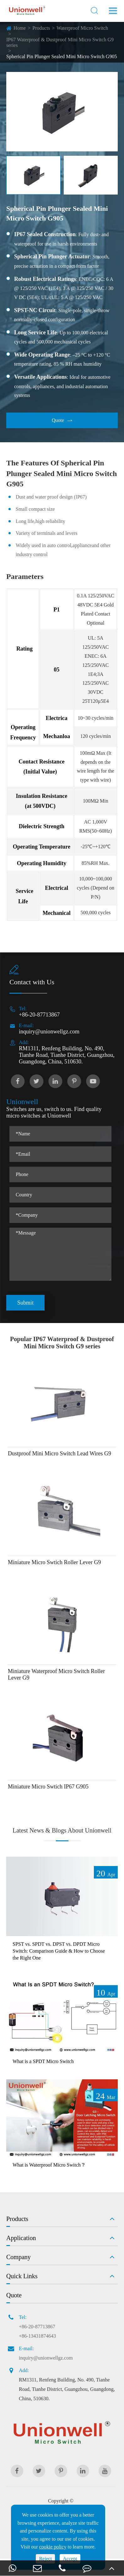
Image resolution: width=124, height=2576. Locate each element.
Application (21, 2237)
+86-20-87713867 (39, 1015)
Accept (70, 2558)
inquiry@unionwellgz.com (49, 1031)
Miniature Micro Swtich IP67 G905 (48, 1786)
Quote (62, 420)
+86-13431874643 (37, 2336)
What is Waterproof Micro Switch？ (49, 2165)
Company (18, 2257)
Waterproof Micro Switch (82, 28)
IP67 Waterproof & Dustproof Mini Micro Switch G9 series (60, 42)
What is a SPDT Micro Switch (43, 2061)
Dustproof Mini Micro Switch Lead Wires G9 (59, 1453)
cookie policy (53, 2546)
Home (19, 28)
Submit (25, 1303)
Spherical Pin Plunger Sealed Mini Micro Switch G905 (61, 56)
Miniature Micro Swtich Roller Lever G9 (54, 1562)
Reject (45, 2558)
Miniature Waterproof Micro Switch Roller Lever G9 (56, 1674)
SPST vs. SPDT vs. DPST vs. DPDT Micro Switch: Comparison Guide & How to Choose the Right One (59, 1951)
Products (41, 28)
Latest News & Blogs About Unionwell (62, 1830)
